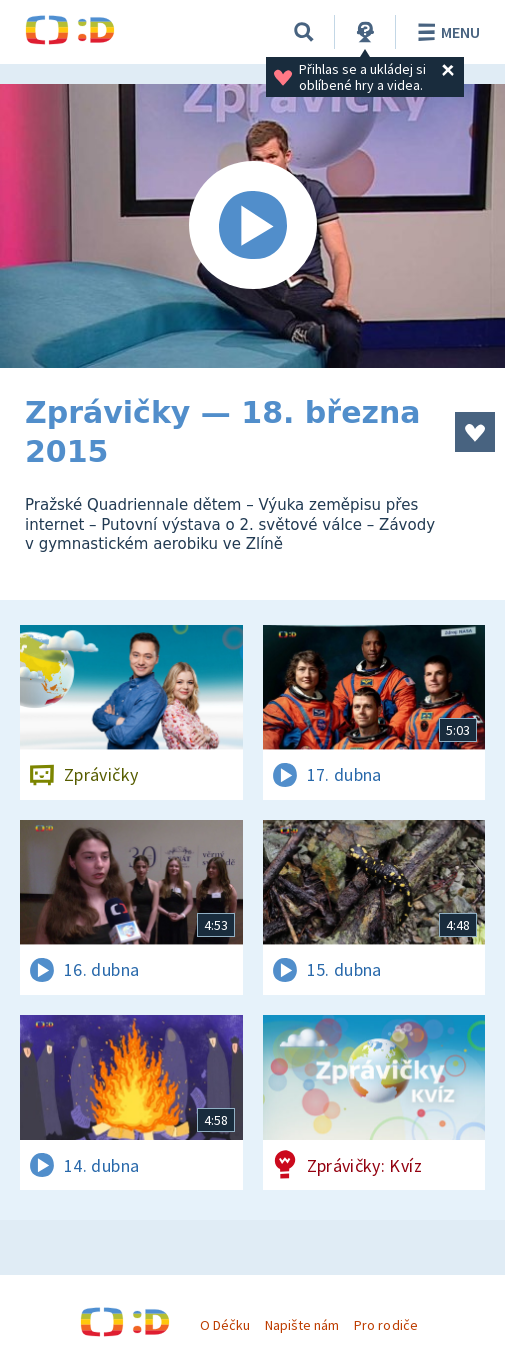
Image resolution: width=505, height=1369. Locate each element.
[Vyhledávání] (304, 32)
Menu (445, 32)
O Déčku (225, 1325)
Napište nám (302, 1325)
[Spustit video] (252, 226)
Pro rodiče (385, 1325)
